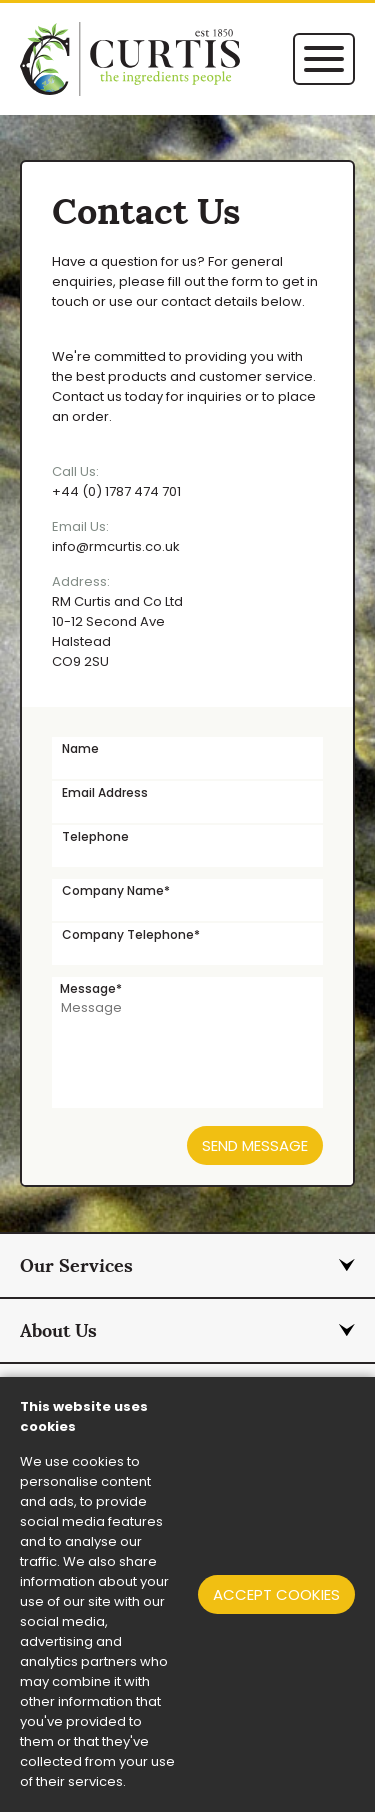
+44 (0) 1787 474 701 (187, 481)
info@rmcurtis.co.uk (187, 536)
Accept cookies (276, 1594)
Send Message (255, 1145)
